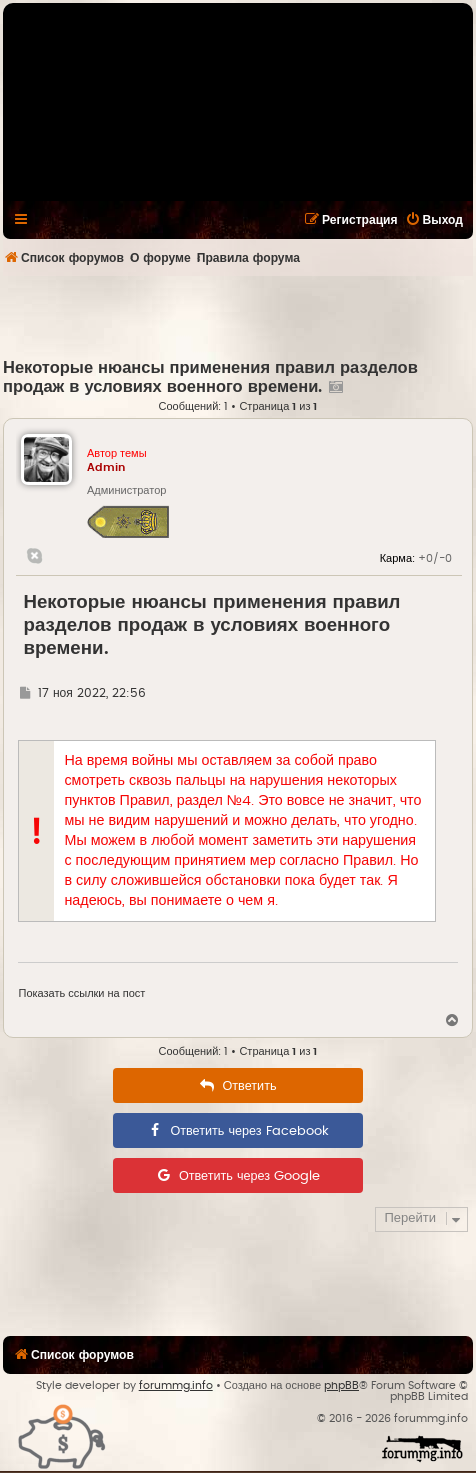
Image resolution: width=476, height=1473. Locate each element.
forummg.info (176, 1385)
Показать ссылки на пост (81, 993)
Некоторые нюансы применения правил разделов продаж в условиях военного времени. (211, 626)
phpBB (341, 1385)
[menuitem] (434, 220)
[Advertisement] (239, 316)
